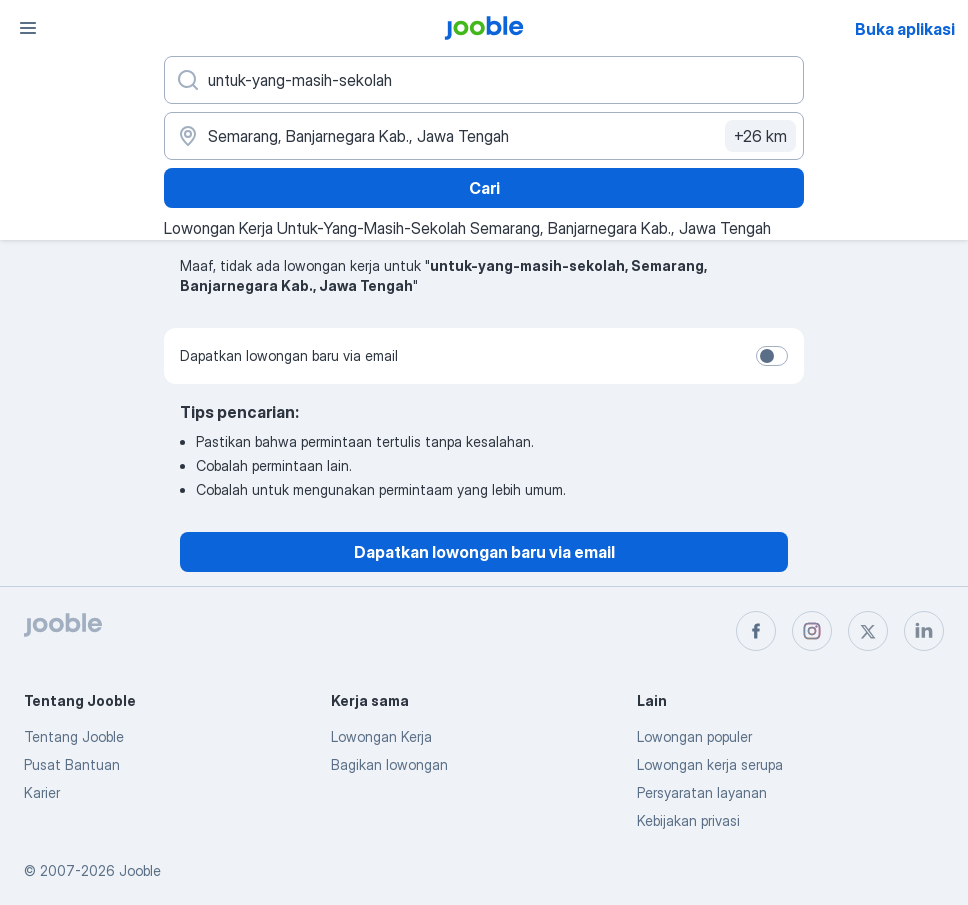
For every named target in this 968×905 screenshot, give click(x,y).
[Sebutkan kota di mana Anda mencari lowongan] (484, 136)
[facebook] (756, 631)
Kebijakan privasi (688, 820)
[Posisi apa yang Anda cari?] (484, 80)
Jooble (140, 870)
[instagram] (812, 631)
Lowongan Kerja (381, 736)
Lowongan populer (694, 736)
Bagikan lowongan (389, 764)
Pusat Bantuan (72, 764)
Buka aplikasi (905, 29)
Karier (42, 792)
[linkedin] (924, 631)
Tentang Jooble (74, 736)
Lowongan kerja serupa (710, 764)
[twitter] (868, 631)
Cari (484, 188)
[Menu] (28, 28)
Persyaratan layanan (702, 792)
